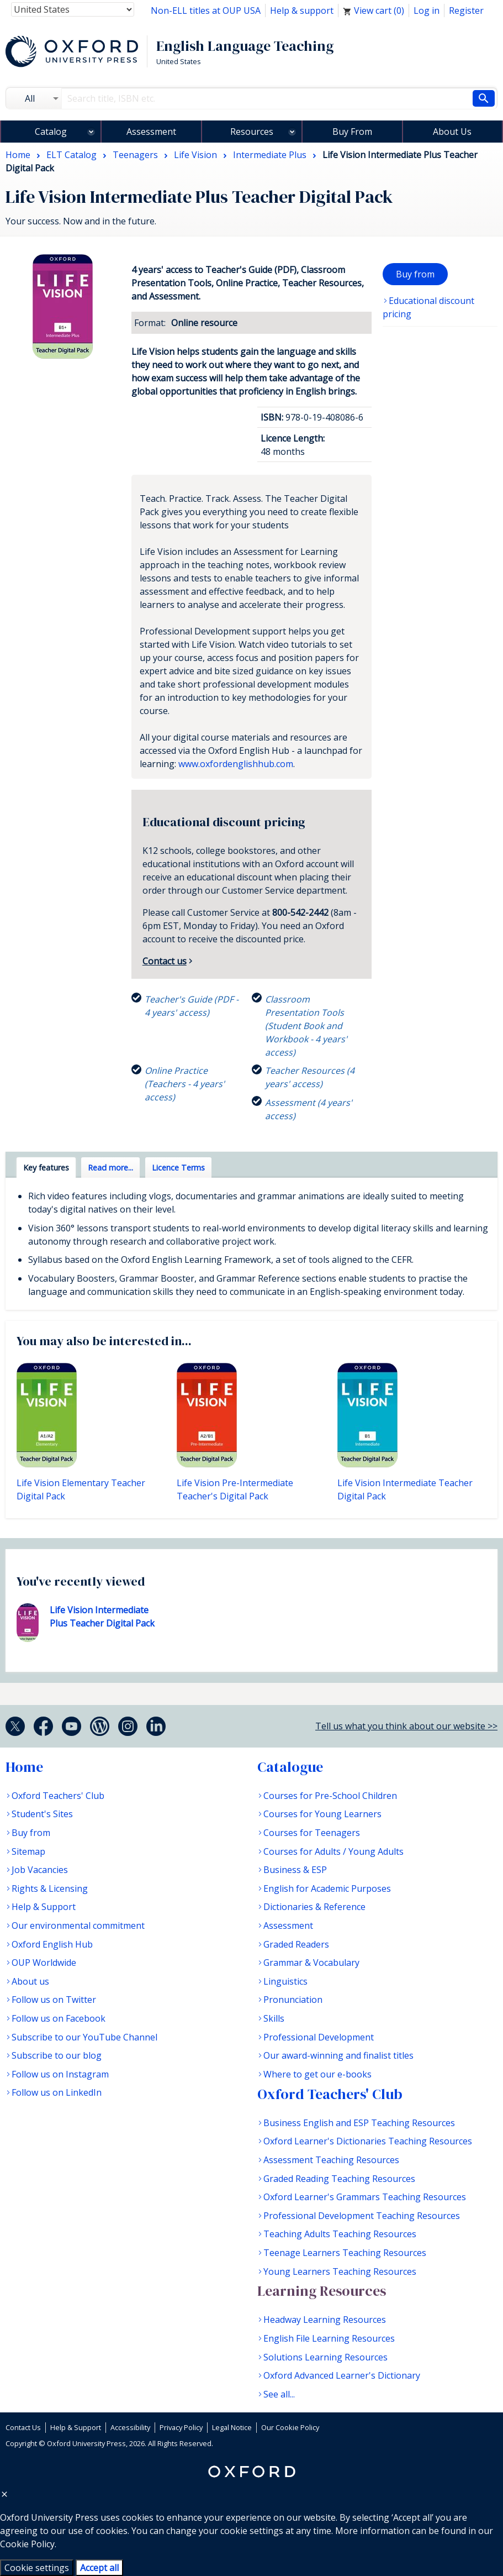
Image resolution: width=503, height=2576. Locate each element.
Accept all (99, 2568)
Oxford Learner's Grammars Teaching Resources (364, 2197)
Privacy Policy (181, 2427)
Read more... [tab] (110, 1167)
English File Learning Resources (329, 2338)
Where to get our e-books (317, 2074)
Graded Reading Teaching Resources (339, 2179)
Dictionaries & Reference (314, 1907)
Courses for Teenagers (311, 1833)
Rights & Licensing (50, 1888)
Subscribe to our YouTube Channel (84, 2037)
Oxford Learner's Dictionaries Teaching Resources (367, 2141)
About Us (452, 131)
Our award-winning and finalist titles (338, 2055)
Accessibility (130, 2427)
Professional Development (318, 2037)
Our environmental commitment (78, 1925)
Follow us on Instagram (60, 2074)
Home (24, 1767)
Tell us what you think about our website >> (406, 1726)
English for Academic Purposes (327, 1888)
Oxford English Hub (52, 1944)
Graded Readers (296, 1944)
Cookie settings (36, 2568)
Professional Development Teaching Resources (361, 2216)
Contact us (164, 961)
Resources (251, 131)
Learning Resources (321, 2291)
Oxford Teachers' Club (58, 1796)
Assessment (151, 131)
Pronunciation (292, 1999)
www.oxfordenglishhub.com (235, 764)
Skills (273, 2018)
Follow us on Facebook (58, 2018)
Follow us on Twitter (54, 1999)
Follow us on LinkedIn (57, 2092)
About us (30, 1981)
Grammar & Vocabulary (311, 1962)
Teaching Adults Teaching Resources (339, 2234)
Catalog (51, 131)
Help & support (301, 10)
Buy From (352, 131)
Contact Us (23, 2427)
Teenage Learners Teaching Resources (344, 2253)
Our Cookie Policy (290, 2427)
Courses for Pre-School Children (330, 1796)
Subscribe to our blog (57, 2055)
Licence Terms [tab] (178, 1167)
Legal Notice (232, 2427)
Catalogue (290, 1767)
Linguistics (285, 1981)
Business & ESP (295, 1870)
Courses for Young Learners (322, 1814)
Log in (427, 10)
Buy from (415, 274)
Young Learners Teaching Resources (339, 2271)
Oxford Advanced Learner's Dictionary (341, 2375)
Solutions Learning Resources (325, 2357)
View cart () (373, 10)
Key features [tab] (46, 1167)
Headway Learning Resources (324, 2319)
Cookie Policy (27, 2544)
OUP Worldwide (44, 1962)
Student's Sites (42, 1814)
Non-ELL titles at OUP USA (206, 10)
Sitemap (28, 1851)
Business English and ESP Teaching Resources (359, 2123)
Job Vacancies (40, 1870)
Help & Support (44, 1907)
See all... (279, 2394)
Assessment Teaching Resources (331, 2160)
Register (466, 10)
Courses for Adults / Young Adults (333, 1851)
